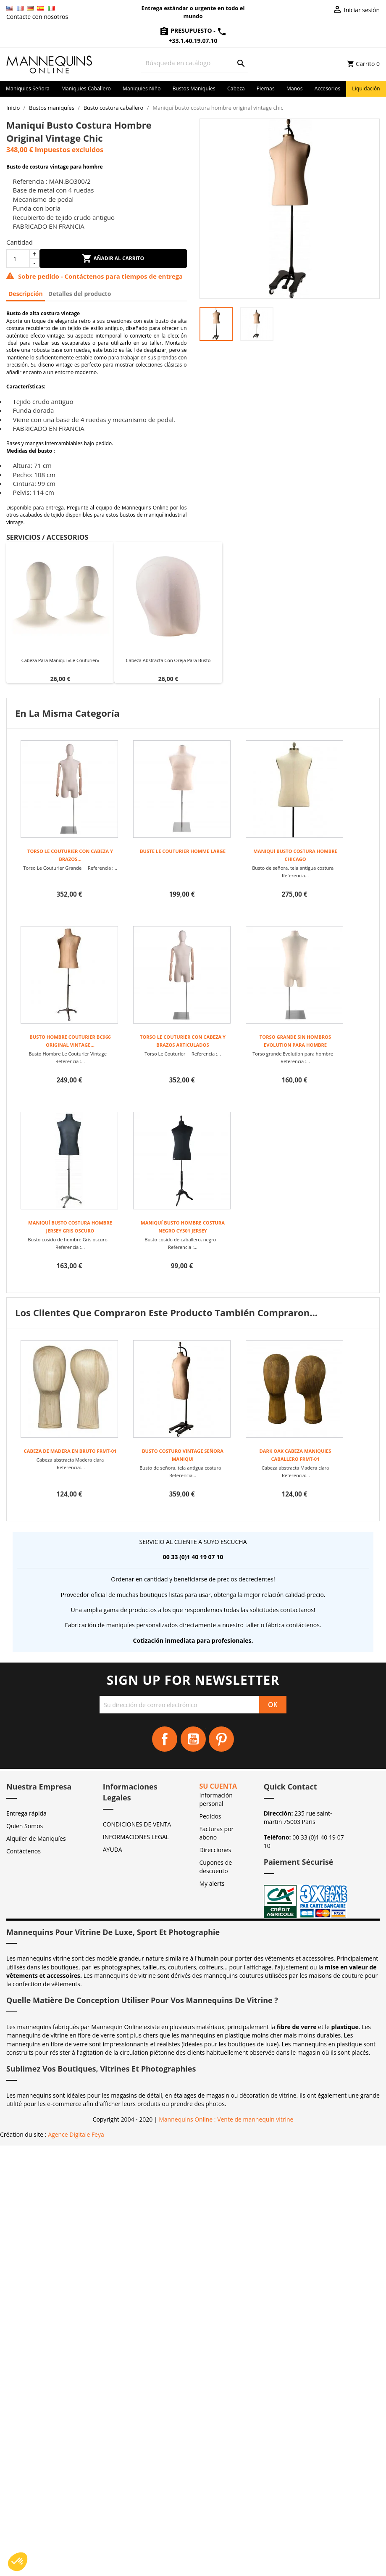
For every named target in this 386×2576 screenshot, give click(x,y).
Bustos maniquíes (194, 88)
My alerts (212, 1883)
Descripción (25, 294)
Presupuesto (186, 30)
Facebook (164, 1739)
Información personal (216, 1799)
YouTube (193, 1739)
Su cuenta (218, 1786)
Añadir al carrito (113, 258)
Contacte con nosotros (37, 17)
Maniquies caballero (86, 88)
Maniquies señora (28, 88)
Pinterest (221, 1739)
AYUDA (112, 1849)
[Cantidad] (18, 258)
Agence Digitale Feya (76, 2134)
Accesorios (328, 88)
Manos (294, 88)
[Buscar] (194, 62)
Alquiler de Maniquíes (36, 1838)
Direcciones (215, 1850)
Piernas (266, 88)
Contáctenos (23, 1851)
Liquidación (366, 88)
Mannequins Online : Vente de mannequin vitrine (226, 2119)
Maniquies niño (142, 88)
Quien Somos (24, 1826)
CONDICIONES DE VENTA (137, 1824)
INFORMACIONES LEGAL (136, 1837)
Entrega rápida (26, 1813)
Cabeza (236, 88)
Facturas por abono (217, 1833)
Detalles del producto (79, 294)
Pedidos (210, 1816)
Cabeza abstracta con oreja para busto (168, 660)
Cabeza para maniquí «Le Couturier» (60, 660)
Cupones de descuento (216, 1866)
